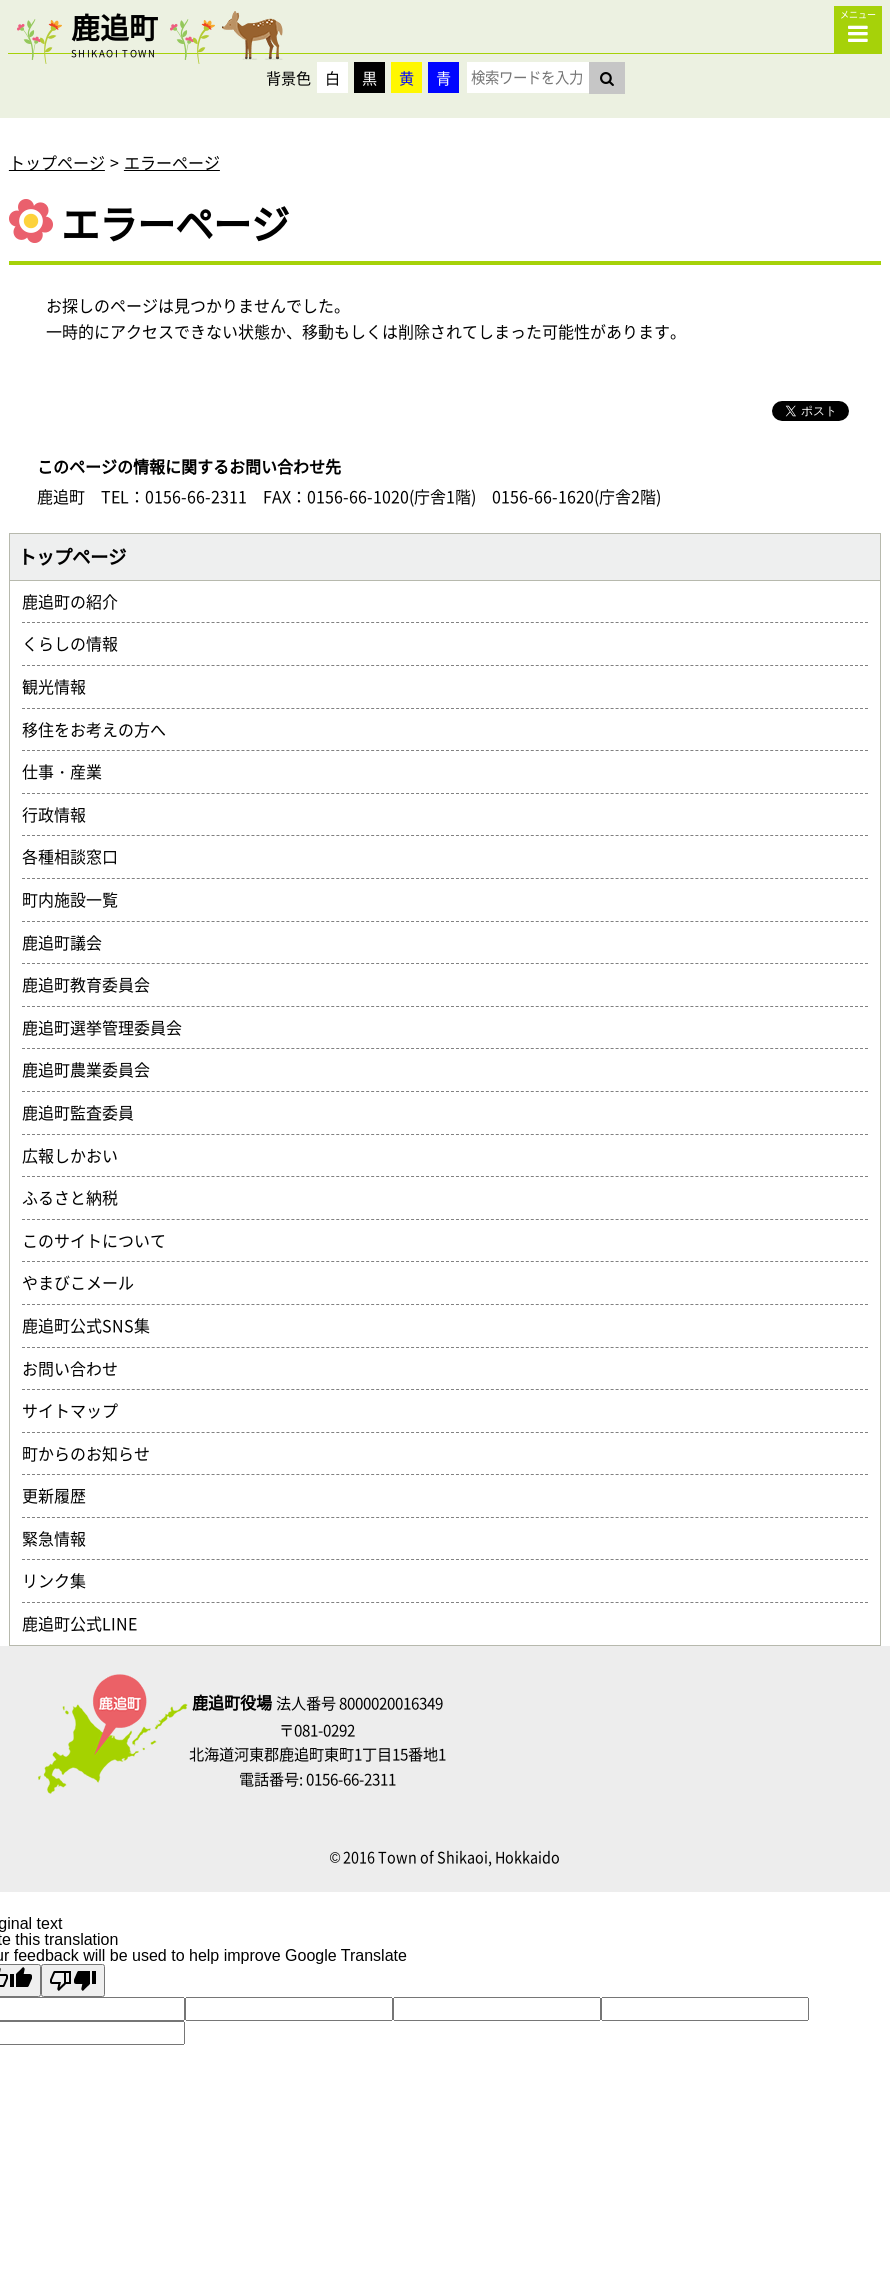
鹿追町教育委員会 (94, 984)
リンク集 (62, 1580)
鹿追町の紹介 (78, 601)
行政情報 (62, 814)
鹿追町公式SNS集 (94, 1325)
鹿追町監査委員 (86, 1112)
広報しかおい (78, 1155)
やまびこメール (86, 1282)
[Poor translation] (73, 1980)
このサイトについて (102, 1240)
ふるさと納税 (78, 1197)
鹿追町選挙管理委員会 (110, 1027)
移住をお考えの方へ (102, 729)
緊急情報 (62, 1538)
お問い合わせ (78, 1368)
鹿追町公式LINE (87, 1623)
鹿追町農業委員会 (94, 1069)
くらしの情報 (78, 643)
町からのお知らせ (94, 1453)
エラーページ (172, 162)
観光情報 (62, 686)
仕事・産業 (70, 771)
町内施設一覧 (78, 899)
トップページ (57, 162)
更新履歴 (62, 1495)
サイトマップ (78, 1410)
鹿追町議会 (70, 942)
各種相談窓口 (78, 856)
